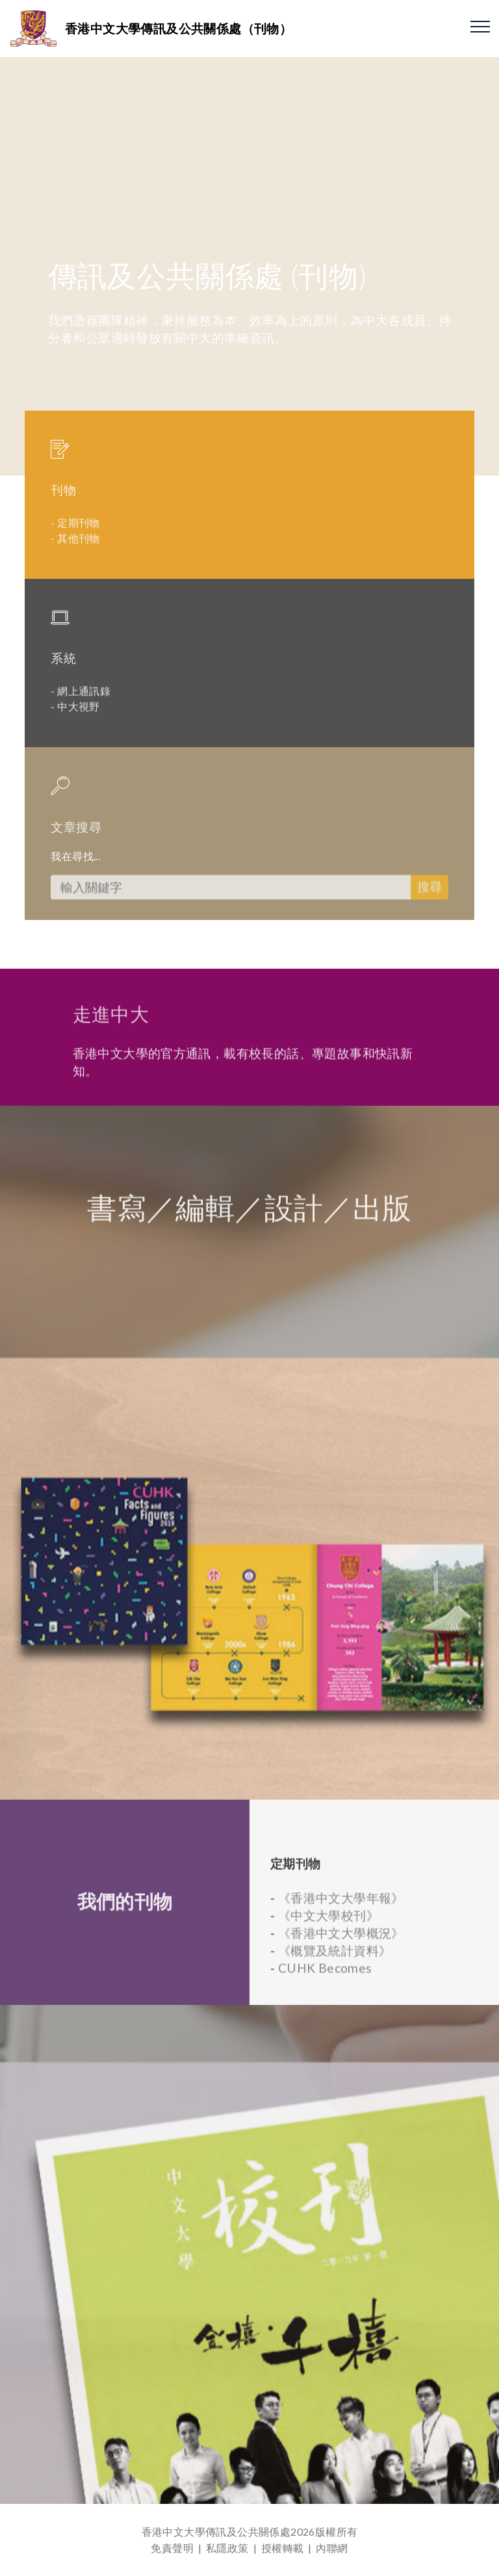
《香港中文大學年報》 (341, 1979)
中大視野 (78, 727)
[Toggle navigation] (480, 26)
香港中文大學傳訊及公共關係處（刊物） (178, 28)
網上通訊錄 (83, 712)
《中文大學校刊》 (328, 1996)
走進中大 (111, 1031)
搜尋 (429, 919)
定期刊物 (78, 543)
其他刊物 (78, 559)
